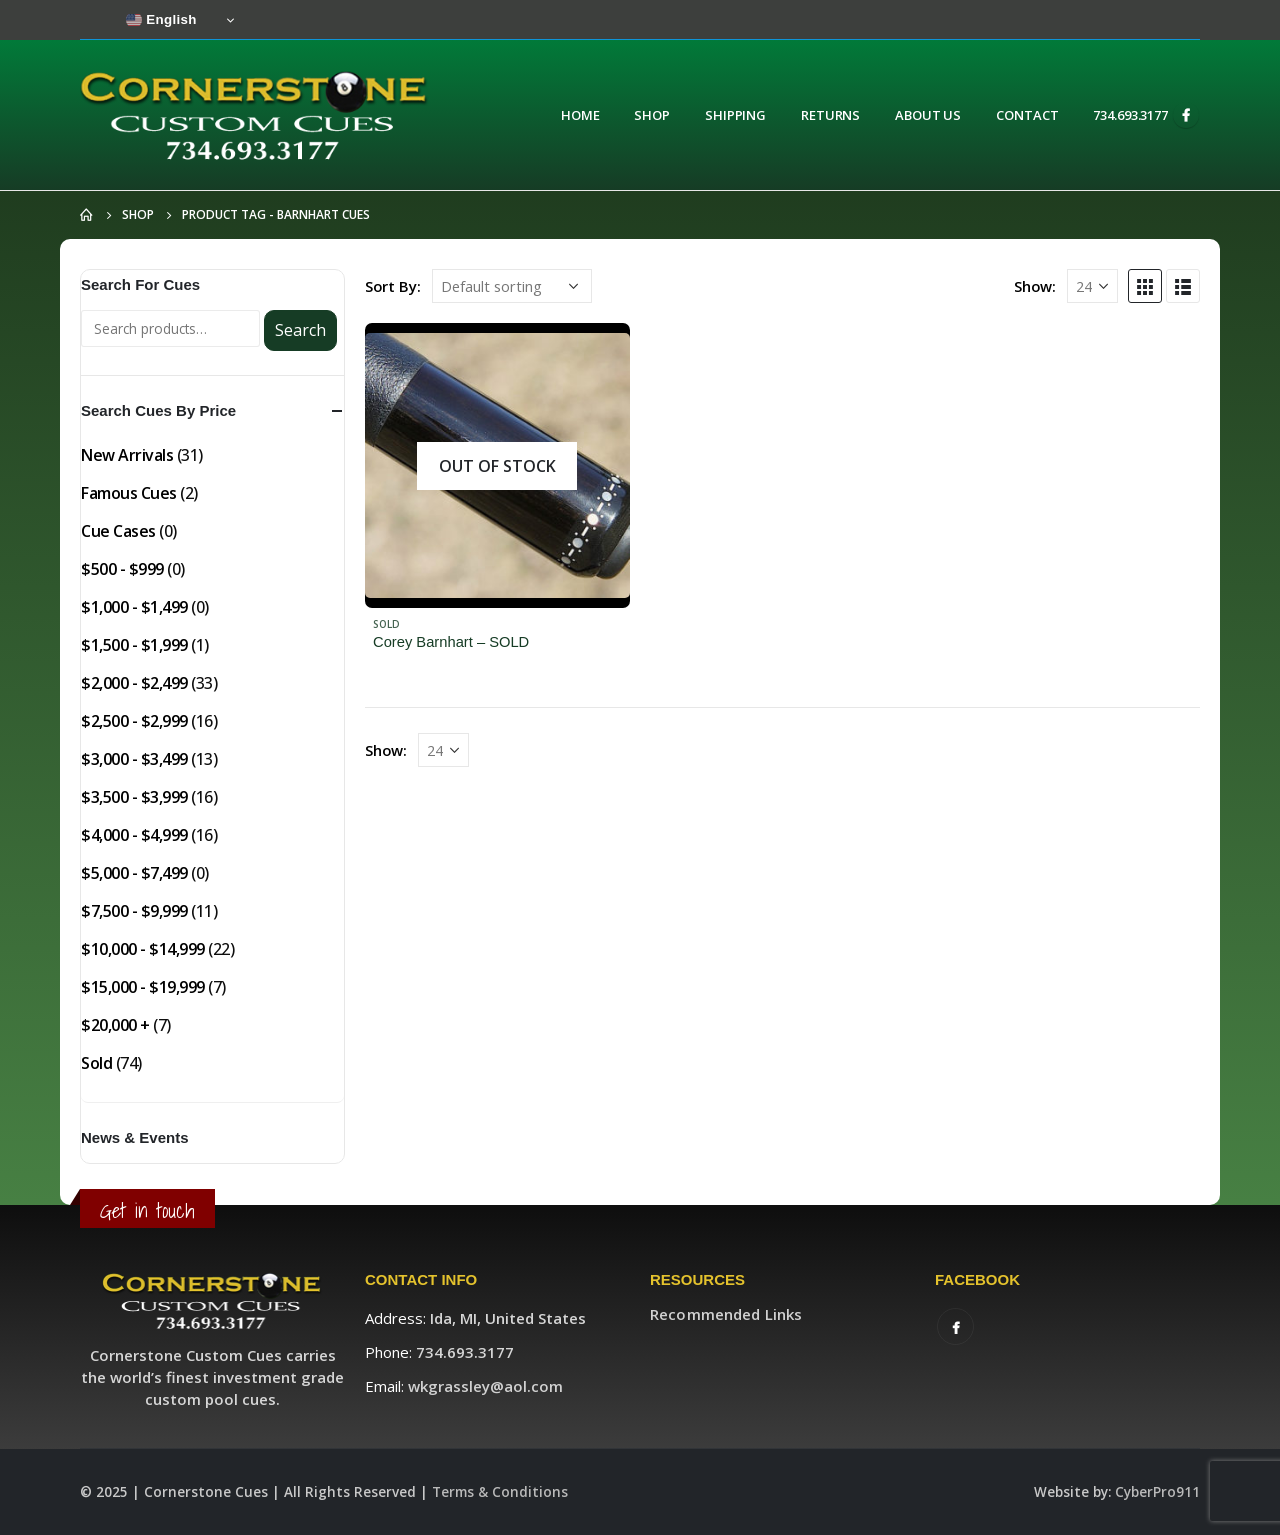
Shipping (735, 115)
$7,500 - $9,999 (134, 911)
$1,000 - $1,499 (134, 607)
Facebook (955, 1326)
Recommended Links (726, 1314)
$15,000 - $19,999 (143, 987)
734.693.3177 (1130, 115)
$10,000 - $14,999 (143, 949)
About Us (928, 115)
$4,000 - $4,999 (134, 835)
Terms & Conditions (500, 1492)
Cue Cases (118, 531)
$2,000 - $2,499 (134, 683)
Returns (830, 115)
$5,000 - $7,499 (134, 873)
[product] (497, 465)
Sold (386, 624)
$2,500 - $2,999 (134, 721)
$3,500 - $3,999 (134, 797)
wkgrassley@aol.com (485, 1386)
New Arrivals (127, 455)
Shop (652, 115)
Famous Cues (129, 493)
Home (580, 115)
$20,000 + (115, 1025)
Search (300, 330)
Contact (1027, 115)
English (161, 20)
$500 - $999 (122, 569)
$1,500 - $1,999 (134, 645)
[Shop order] (512, 286)
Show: (1035, 286)
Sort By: (393, 286)
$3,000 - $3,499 (134, 759)
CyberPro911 (1157, 1492)
